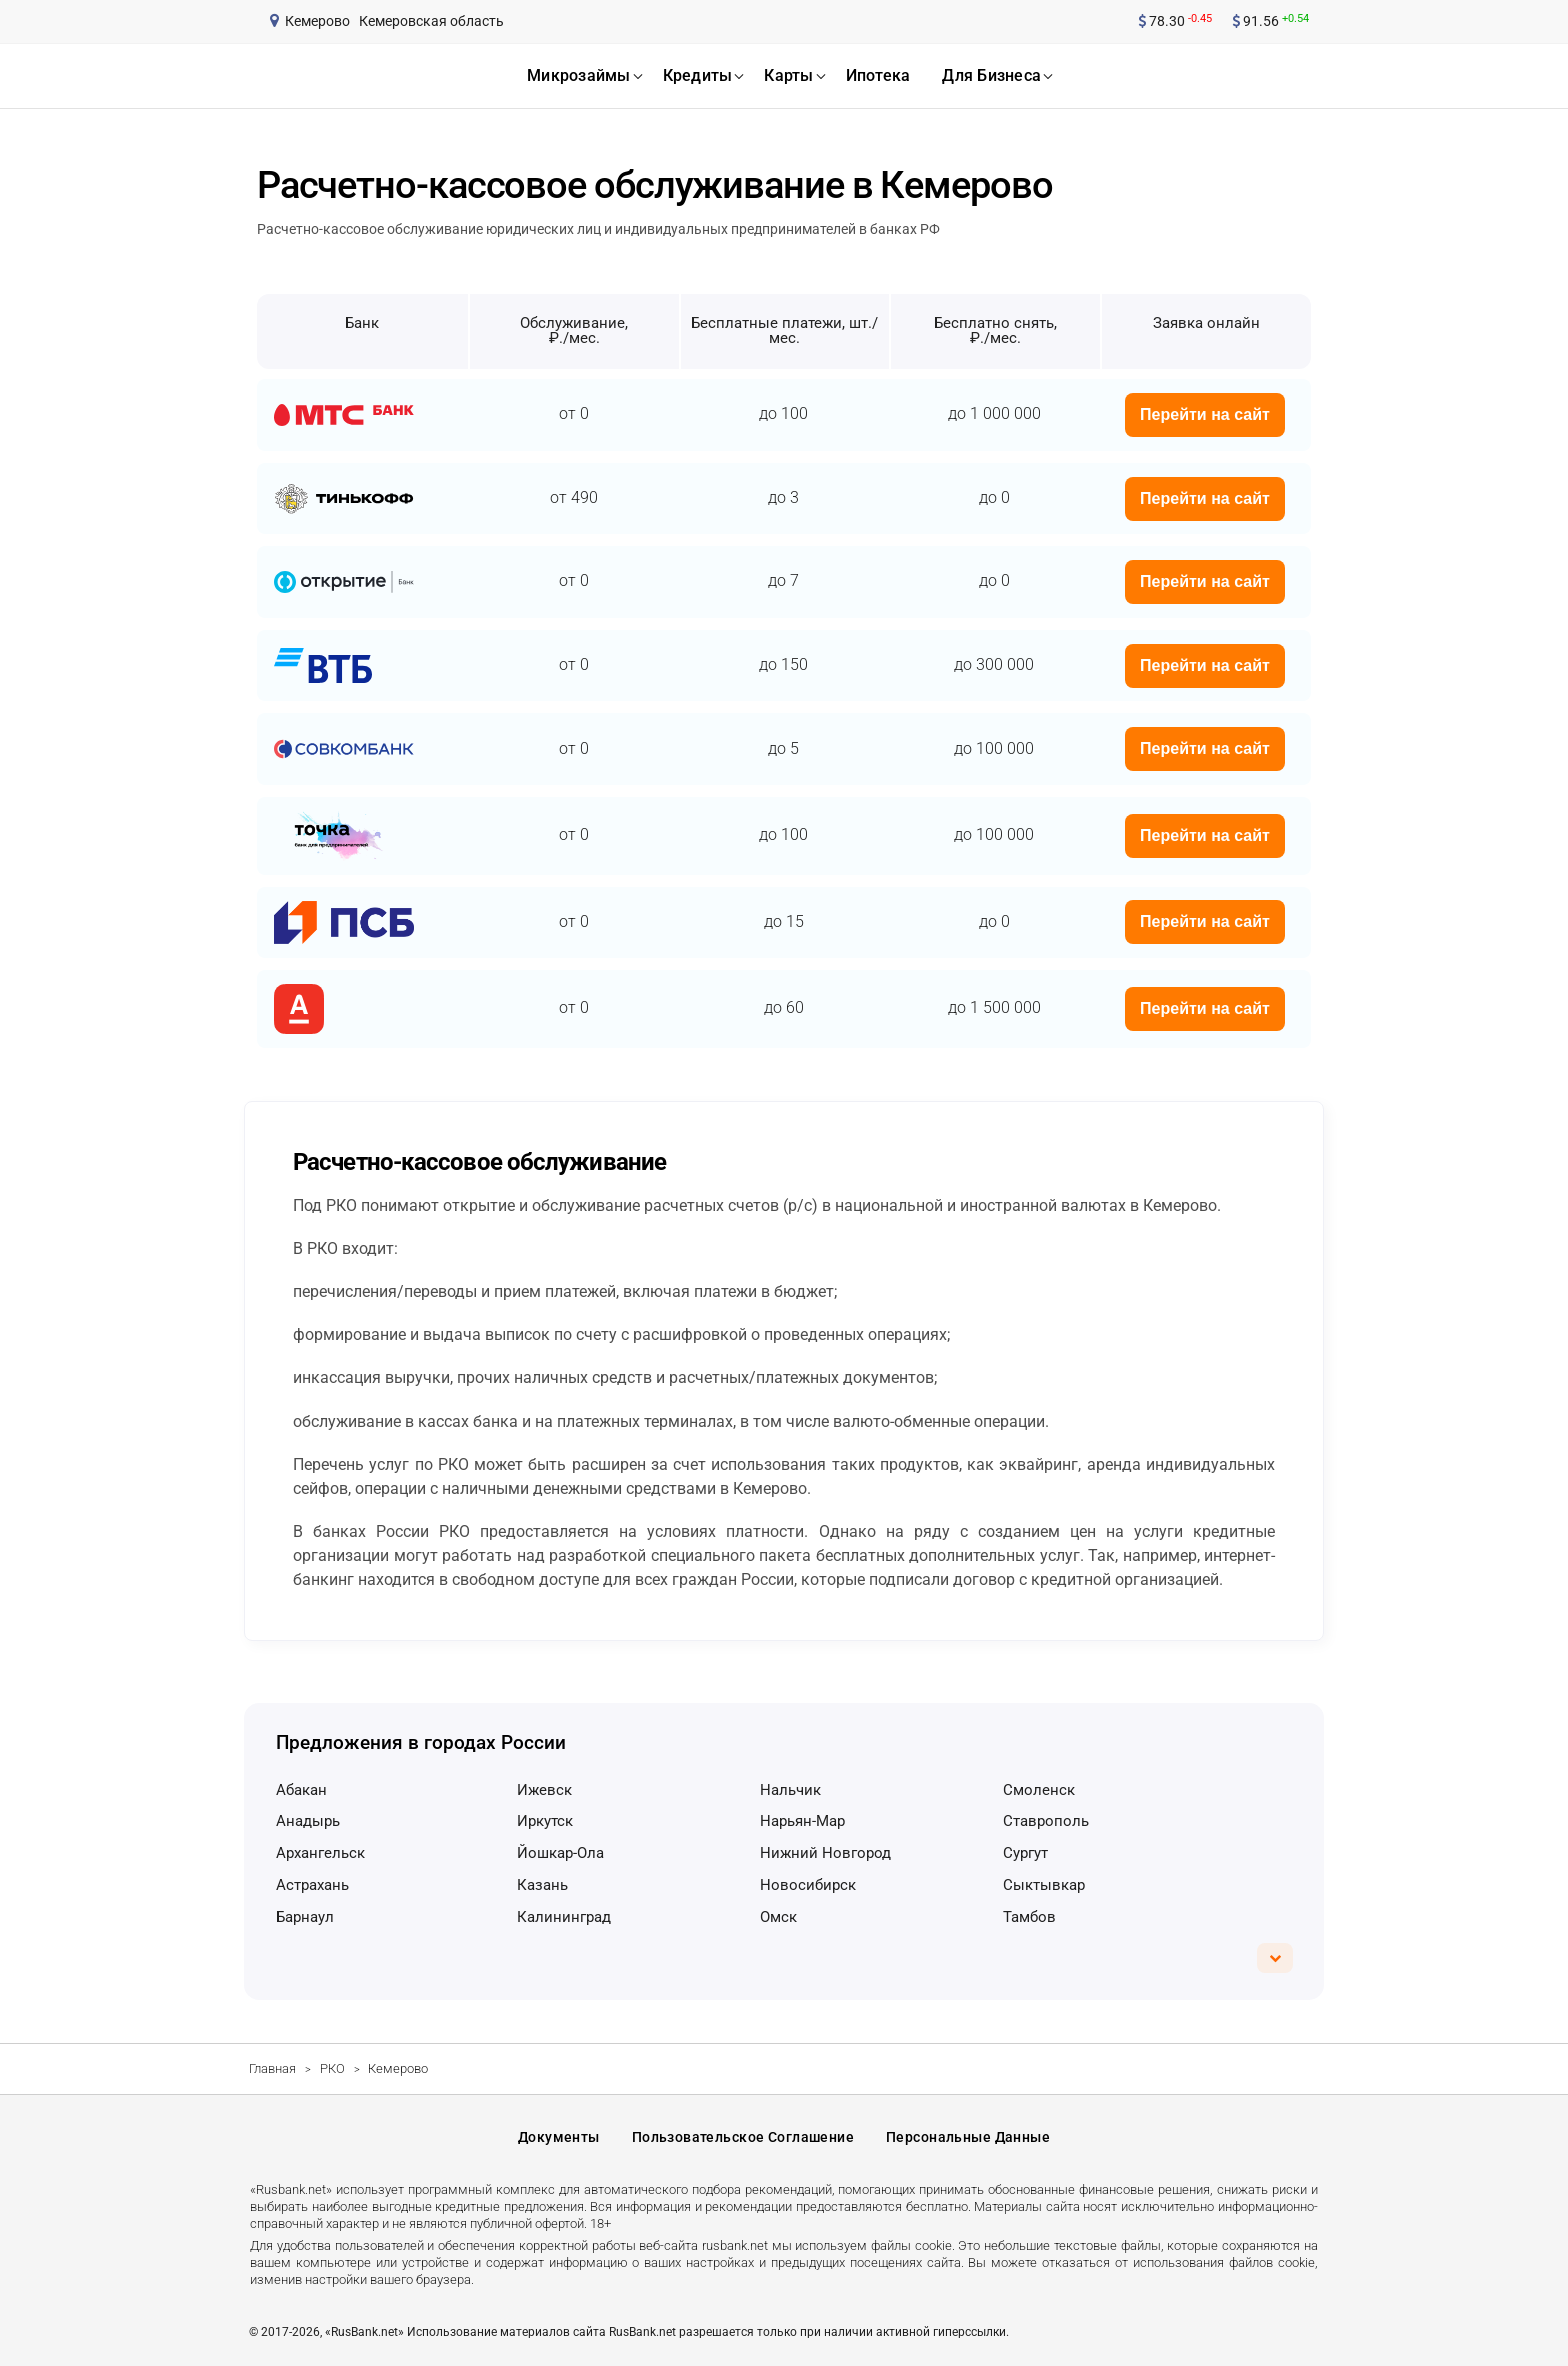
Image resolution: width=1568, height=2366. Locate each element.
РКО (332, 2068)
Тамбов (1029, 1917)
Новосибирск (808, 1885)
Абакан (301, 1790)
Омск (778, 1917)
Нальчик (790, 1790)
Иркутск (545, 1821)
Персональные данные (968, 2137)
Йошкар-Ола (560, 1853)
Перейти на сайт (1205, 414)
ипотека (878, 75)
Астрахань (312, 1885)
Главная (272, 2068)
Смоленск (1039, 1790)
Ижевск (544, 1790)
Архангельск (320, 1853)
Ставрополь (1046, 1821)
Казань (542, 1885)
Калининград (564, 1917)
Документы (559, 2137)
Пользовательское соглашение (743, 2137)
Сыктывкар (1044, 1885)
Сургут (1025, 1853)
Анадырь (308, 1821)
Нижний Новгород (825, 1853)
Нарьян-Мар (802, 1821)
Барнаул (305, 1917)
